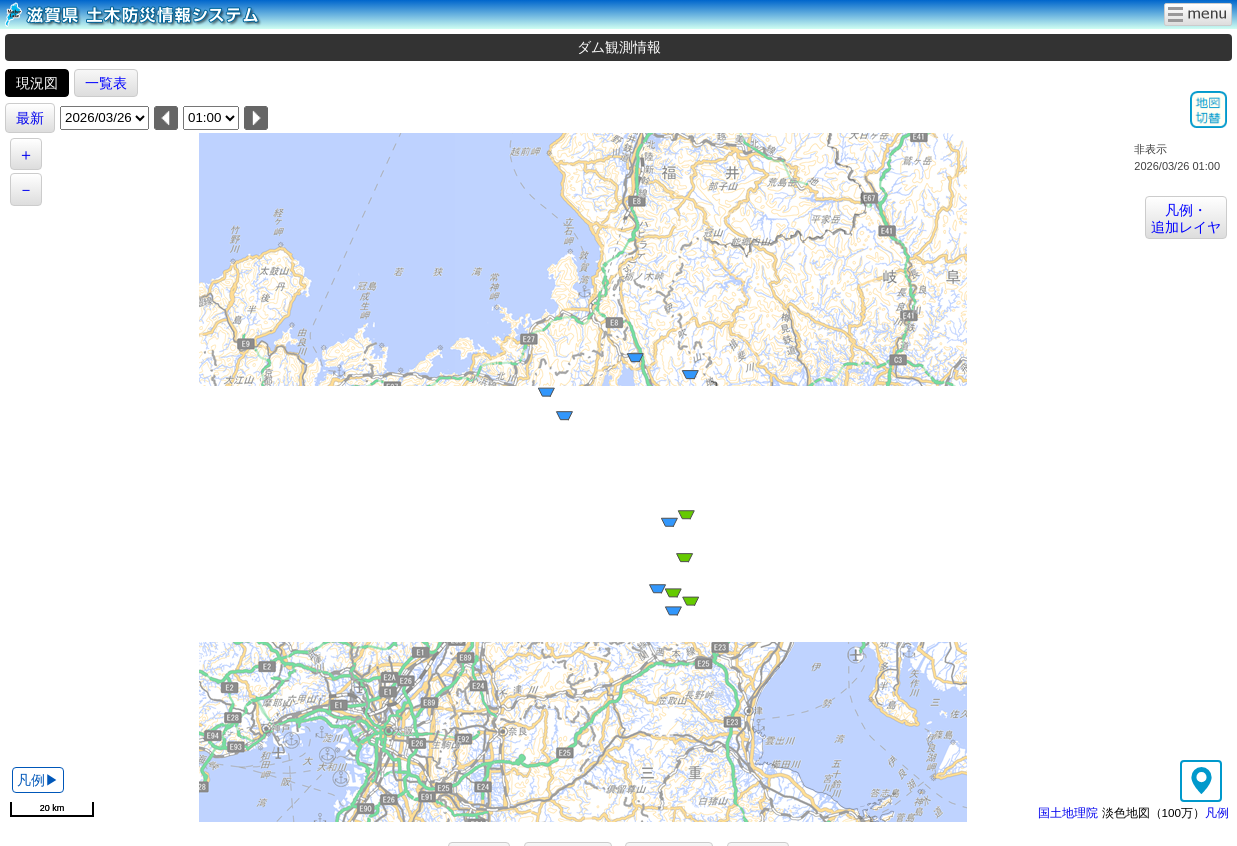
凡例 (1217, 812)
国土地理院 (1068, 812)
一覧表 (106, 83)
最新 (30, 118)
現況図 (37, 83)
